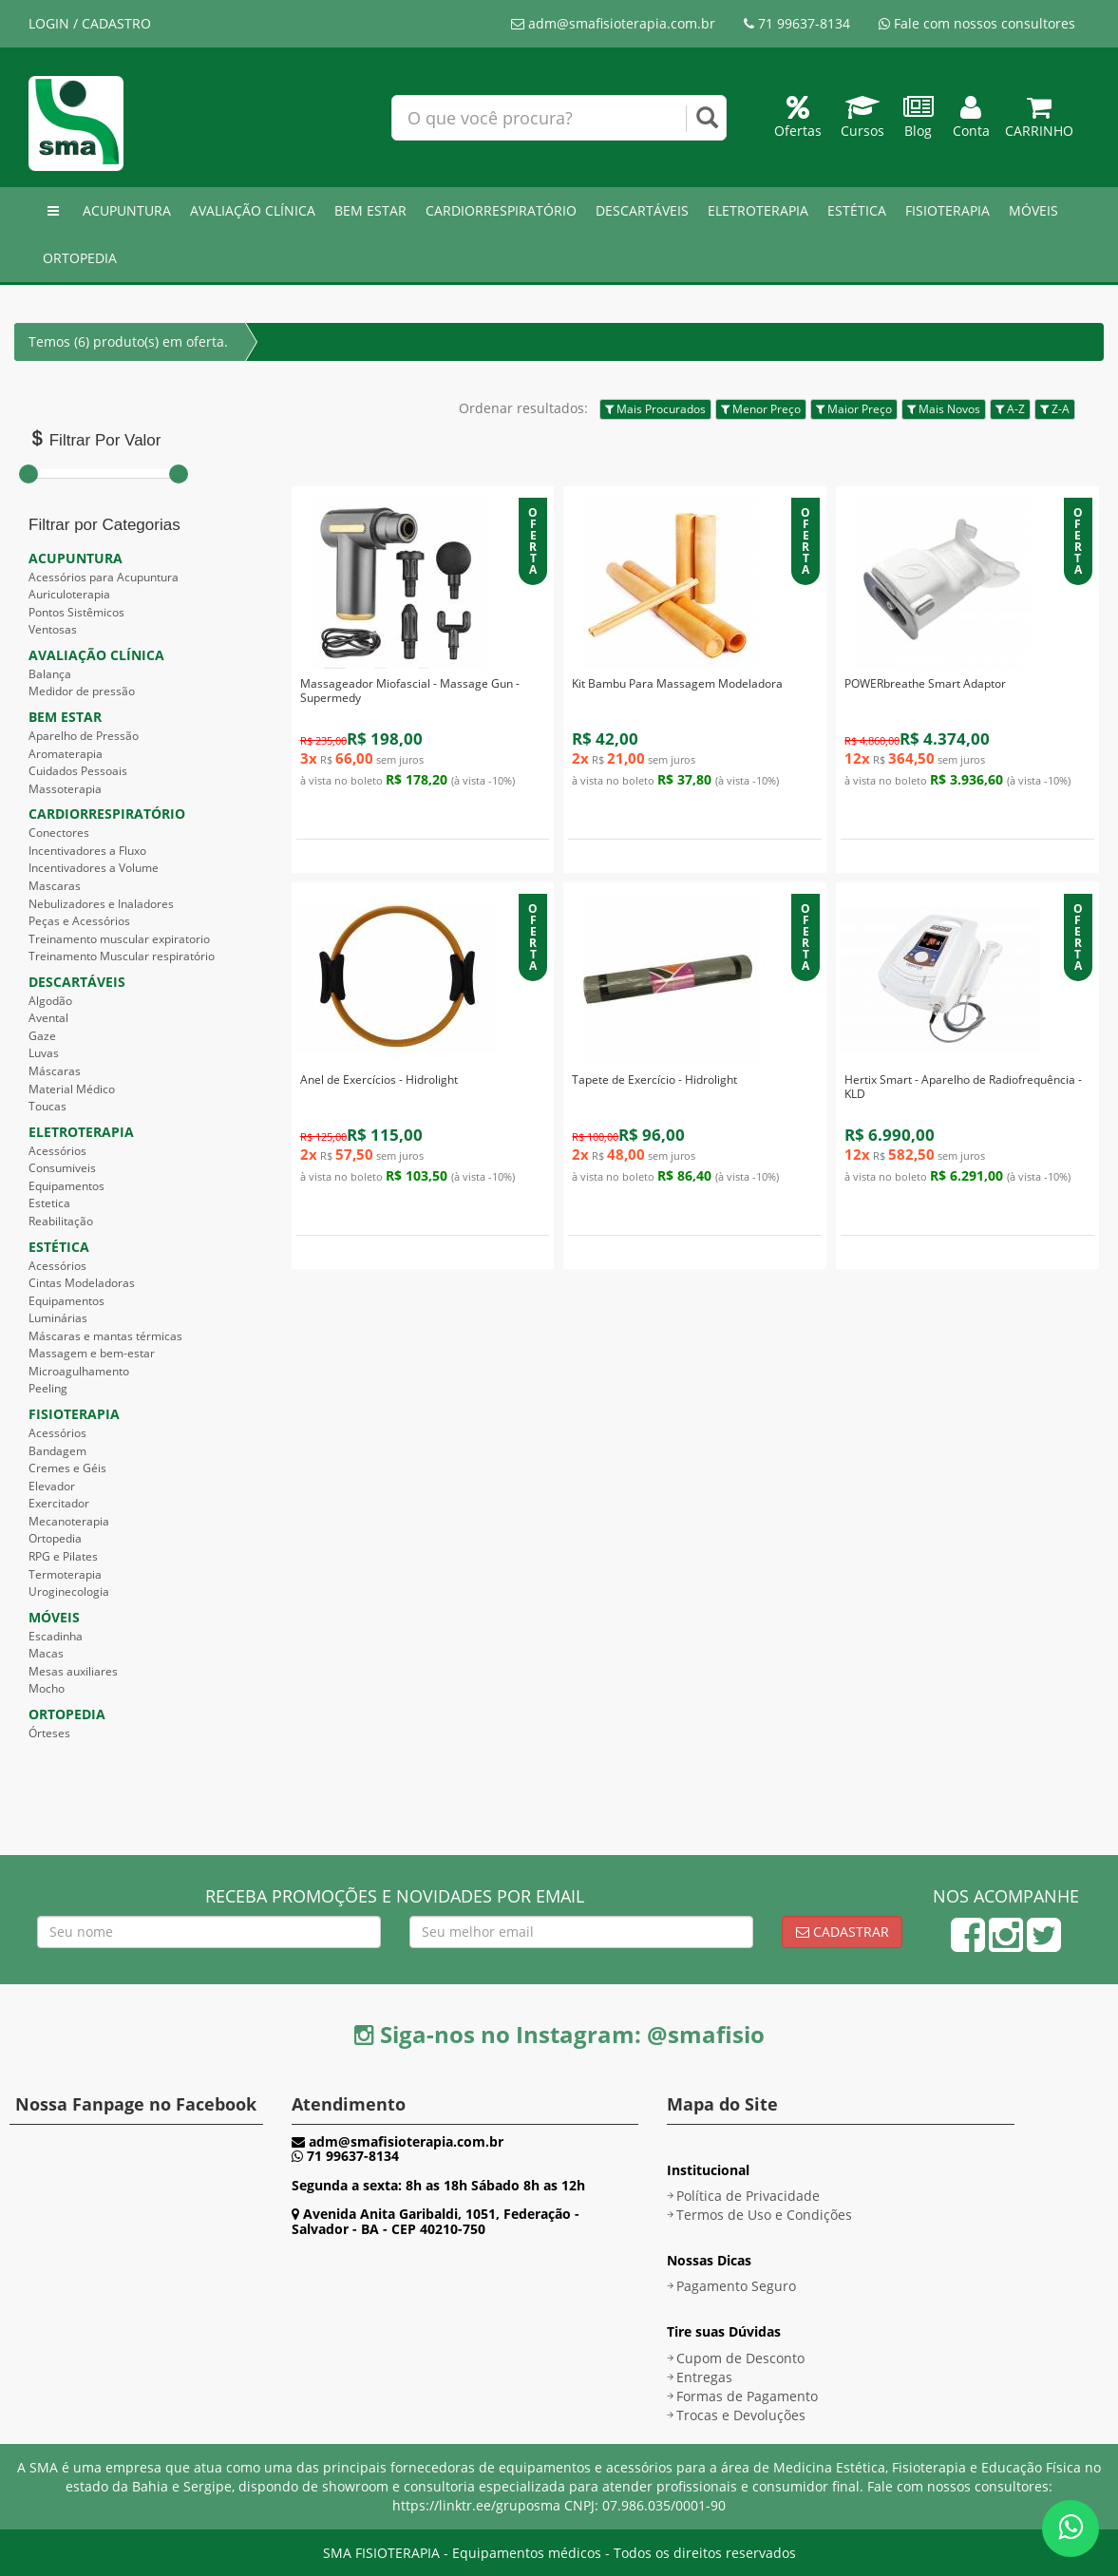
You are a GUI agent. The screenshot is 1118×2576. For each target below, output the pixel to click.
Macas (46, 1653)
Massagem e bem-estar (91, 1353)
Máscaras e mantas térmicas (105, 1336)
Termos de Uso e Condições (764, 2215)
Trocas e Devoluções (740, 2415)
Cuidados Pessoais (77, 771)
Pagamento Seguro (736, 2286)
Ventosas (52, 629)
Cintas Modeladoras (81, 1283)
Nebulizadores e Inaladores (101, 904)
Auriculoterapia (69, 594)
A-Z (1010, 409)
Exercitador (58, 1503)
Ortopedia (55, 1538)
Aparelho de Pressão (83, 736)
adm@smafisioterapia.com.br (613, 23)
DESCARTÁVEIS (642, 210)
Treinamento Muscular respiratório (121, 956)
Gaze (42, 1036)
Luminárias (57, 1318)
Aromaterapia (65, 754)
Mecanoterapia (68, 1521)
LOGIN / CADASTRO (89, 23)
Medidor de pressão (81, 691)
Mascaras (54, 886)
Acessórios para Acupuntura (103, 577)
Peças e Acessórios (79, 921)
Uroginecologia (68, 1591)
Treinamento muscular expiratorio (119, 939)
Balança (49, 674)
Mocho (46, 1688)
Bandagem (57, 1451)
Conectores (58, 832)
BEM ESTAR (370, 210)
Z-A (1055, 409)
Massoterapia (65, 789)
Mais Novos (943, 409)
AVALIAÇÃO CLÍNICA (252, 210)
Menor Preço (761, 409)
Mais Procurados (655, 409)
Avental (48, 1018)
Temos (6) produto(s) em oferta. (128, 341)
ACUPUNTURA (127, 210)
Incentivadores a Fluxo (87, 851)
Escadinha (55, 1636)
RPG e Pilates (63, 1556)
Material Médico (71, 1089)
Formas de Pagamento (747, 2396)
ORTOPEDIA (80, 258)
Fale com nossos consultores (977, 23)
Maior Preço (854, 409)
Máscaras (54, 1071)
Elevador (51, 1486)
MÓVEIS (1033, 210)
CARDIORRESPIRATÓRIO (501, 210)
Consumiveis (62, 1168)
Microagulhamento (78, 1371)
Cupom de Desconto (740, 2358)
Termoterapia (65, 1574)
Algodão (50, 1001)
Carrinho (1039, 121)
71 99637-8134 (797, 23)
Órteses (49, 1733)
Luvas (43, 1053)
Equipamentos (66, 1186)
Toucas (47, 1106)
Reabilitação (60, 1221)
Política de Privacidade (748, 2196)
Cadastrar (842, 1932)
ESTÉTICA (856, 210)
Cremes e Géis (67, 1468)
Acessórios (57, 1151)
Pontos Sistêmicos (76, 612)
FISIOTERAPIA (947, 210)
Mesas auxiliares (73, 1671)
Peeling (47, 1388)
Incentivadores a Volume (93, 868)
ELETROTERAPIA (758, 210)
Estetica (49, 1203)
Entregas (704, 2377)
